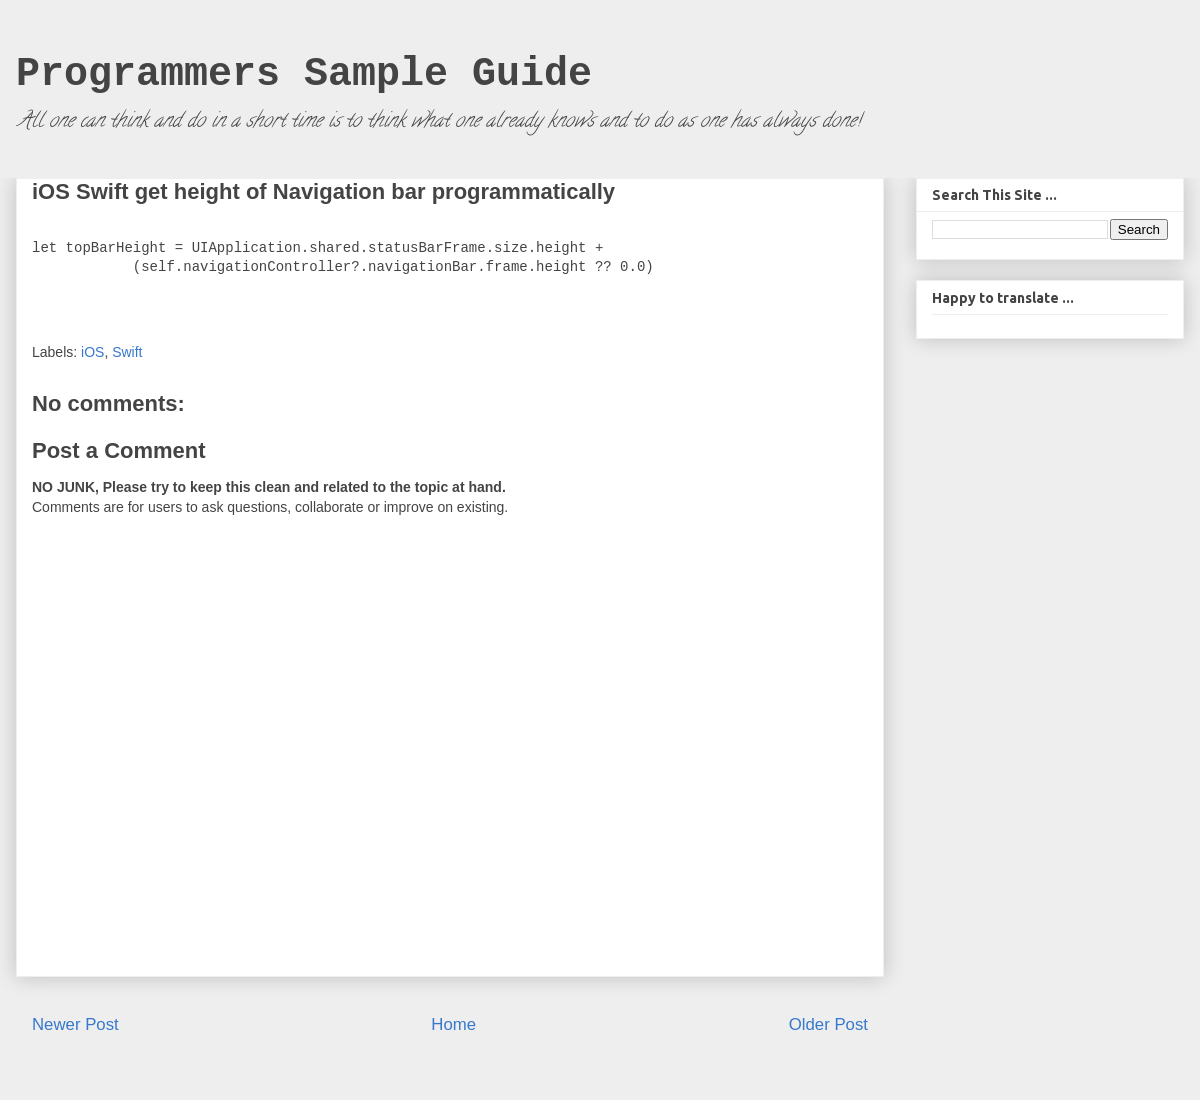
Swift (127, 352)
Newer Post (75, 1024)
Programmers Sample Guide (304, 74)
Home (453, 1024)
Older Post (828, 1024)
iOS (92, 352)
